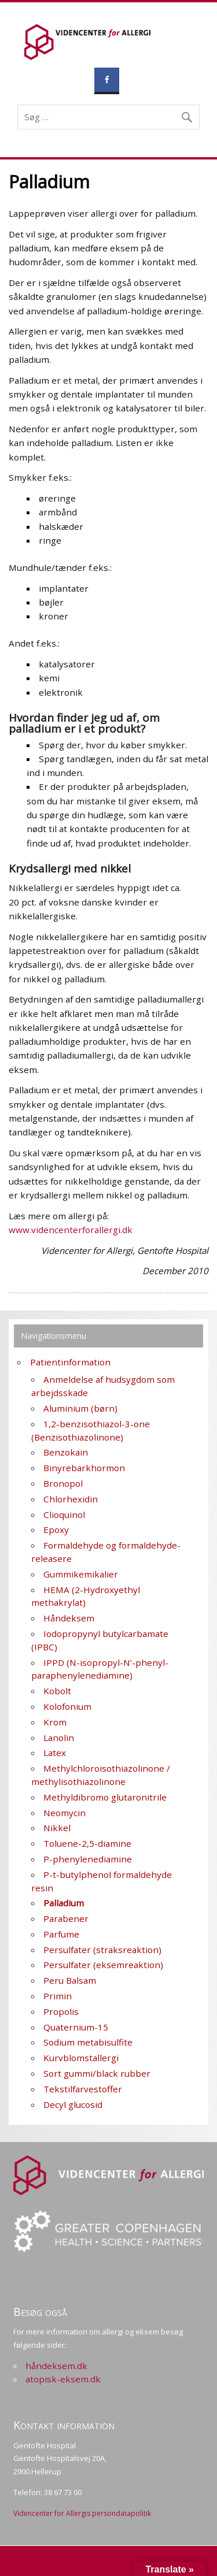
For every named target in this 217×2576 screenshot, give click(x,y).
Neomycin (64, 1812)
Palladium (63, 1903)
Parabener (66, 1918)
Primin (57, 1996)
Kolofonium (67, 1706)
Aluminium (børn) (80, 1408)
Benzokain (65, 1452)
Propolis (61, 2011)
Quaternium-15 (75, 2027)
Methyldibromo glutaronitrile (105, 1797)
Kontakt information (64, 2425)
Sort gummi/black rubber (96, 2073)
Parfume (61, 1934)
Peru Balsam (69, 1980)
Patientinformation (70, 1362)
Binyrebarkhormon (84, 1467)
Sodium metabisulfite (88, 2042)
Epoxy (56, 1529)
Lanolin (58, 1737)
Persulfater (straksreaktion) (102, 1949)
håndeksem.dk (56, 2365)
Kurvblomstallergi (81, 2057)
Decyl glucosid (72, 2104)
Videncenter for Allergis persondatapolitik (82, 2513)
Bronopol (63, 1483)
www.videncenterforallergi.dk (71, 1229)
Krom (55, 1722)
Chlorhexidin (70, 1499)
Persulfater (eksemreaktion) (103, 1964)
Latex (54, 1752)
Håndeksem (68, 1618)
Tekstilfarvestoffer (82, 2089)
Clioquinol (64, 1514)
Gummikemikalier (80, 1574)
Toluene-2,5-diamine (87, 1843)
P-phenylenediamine (87, 1859)
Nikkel (57, 1827)
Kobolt (57, 1691)
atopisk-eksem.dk (63, 2379)
